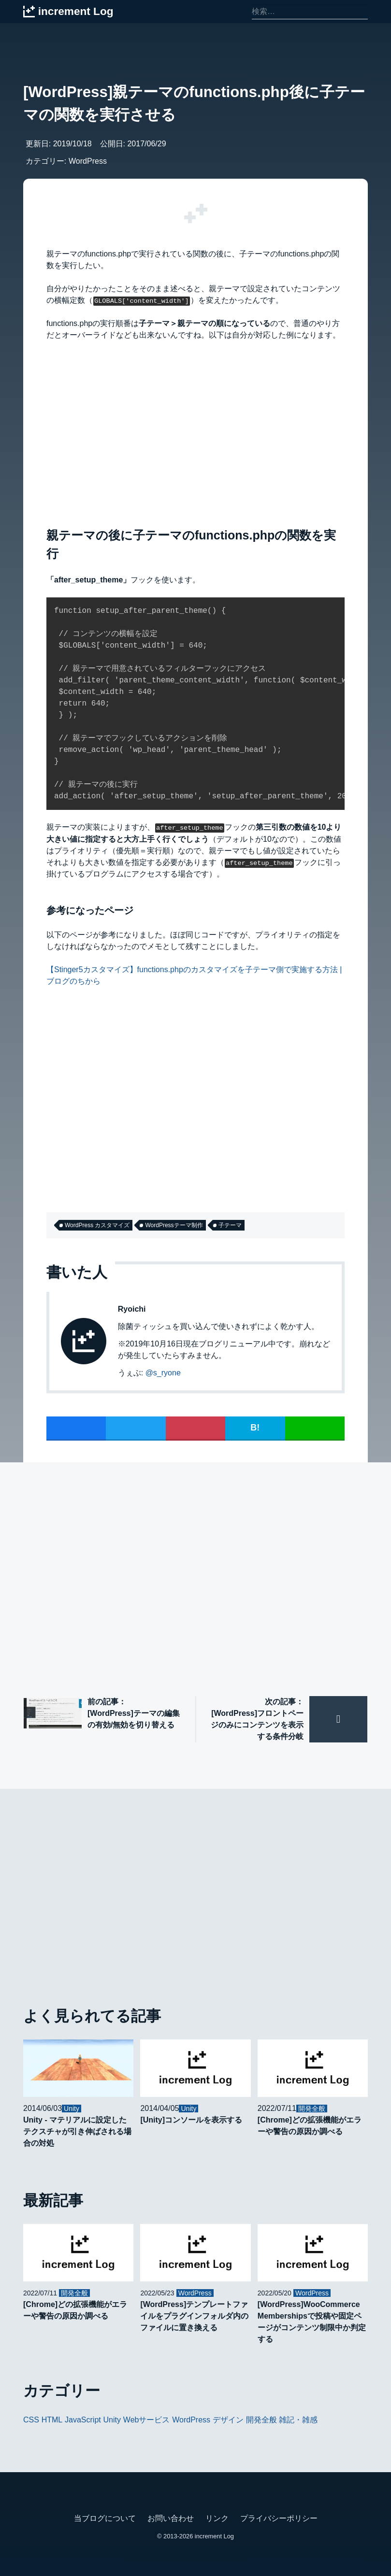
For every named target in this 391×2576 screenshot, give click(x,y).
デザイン (228, 2419)
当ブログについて (105, 2518)
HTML (52, 2419)
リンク (217, 2518)
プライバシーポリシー (279, 2518)
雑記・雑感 (298, 2419)
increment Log (214, 2535)
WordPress (88, 161)
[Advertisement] (195, 431)
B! (255, 1427)
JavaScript (83, 2419)
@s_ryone (163, 1372)
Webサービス (146, 2419)
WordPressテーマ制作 (174, 1224)
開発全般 (261, 2419)
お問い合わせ (170, 2518)
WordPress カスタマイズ (97, 1224)
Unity (112, 2419)
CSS (31, 2419)
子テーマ (230, 1224)
